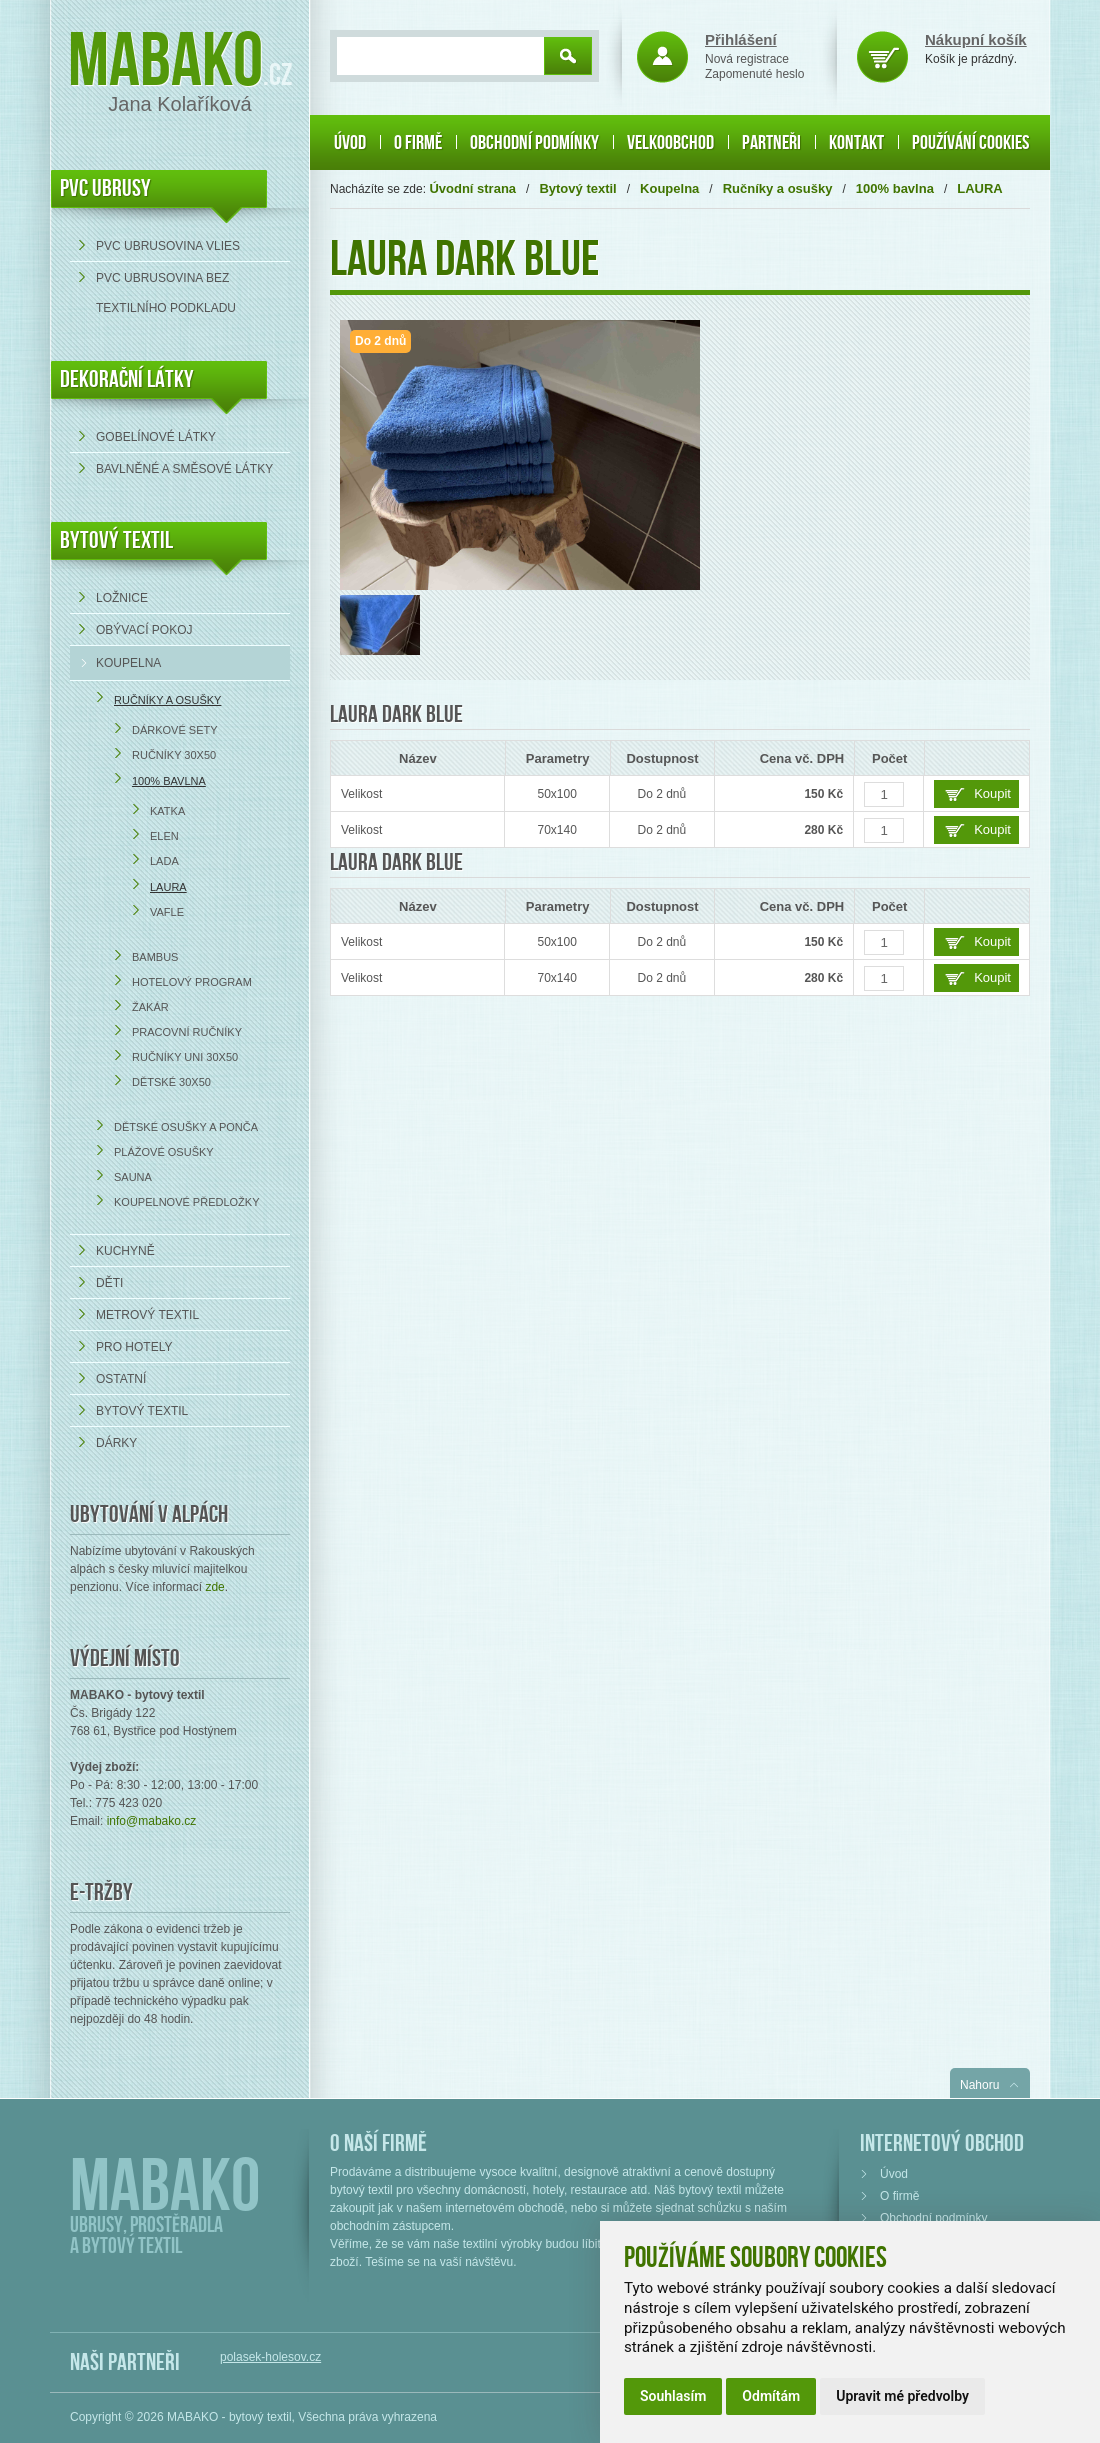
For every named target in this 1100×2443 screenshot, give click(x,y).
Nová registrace (747, 59)
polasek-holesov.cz (270, 2357)
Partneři (771, 143)
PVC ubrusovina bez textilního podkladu (166, 293)
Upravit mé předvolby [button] (902, 2396)
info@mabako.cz (152, 1821)
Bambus (155, 957)
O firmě (418, 143)
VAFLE (167, 912)
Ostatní (121, 1379)
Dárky (116, 1443)
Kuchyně (125, 1251)
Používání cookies (970, 143)
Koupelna (128, 663)
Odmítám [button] (771, 2396)
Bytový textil (116, 540)
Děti (109, 1283)
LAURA (168, 887)
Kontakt (856, 143)
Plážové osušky (164, 1152)
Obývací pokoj (144, 630)
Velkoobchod (670, 143)
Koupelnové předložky (187, 1202)
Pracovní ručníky (187, 1032)
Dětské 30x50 (171, 1082)
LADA (164, 861)
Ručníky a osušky (167, 700)
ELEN (164, 836)
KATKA (167, 811)
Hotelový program (192, 982)
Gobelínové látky (156, 437)
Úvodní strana (472, 188)
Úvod (350, 143)
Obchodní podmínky (534, 143)
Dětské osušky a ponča (186, 1127)
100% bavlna (169, 781)
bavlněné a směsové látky (184, 469)
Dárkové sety (175, 730)
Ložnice (122, 598)
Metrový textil (147, 1315)
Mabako (165, 62)
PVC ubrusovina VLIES (168, 246)
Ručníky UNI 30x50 (185, 1057)
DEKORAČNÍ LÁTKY (127, 379)
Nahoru (979, 2085)
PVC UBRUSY (105, 188)
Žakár (150, 1007)
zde (214, 1587)
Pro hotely (134, 1347)
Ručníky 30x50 (174, 755)
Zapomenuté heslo (754, 74)
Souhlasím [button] (673, 2396)
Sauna (133, 1177)
